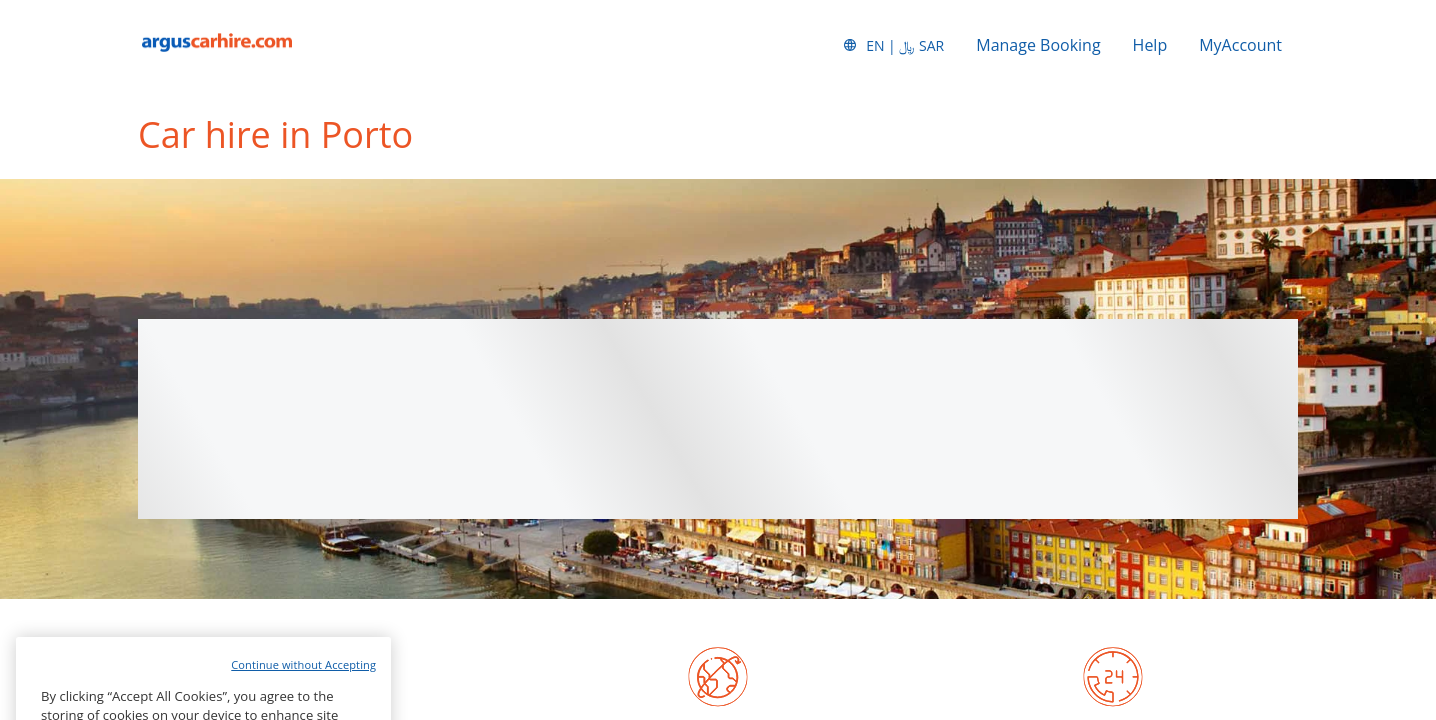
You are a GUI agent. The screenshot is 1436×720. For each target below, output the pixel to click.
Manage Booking (1038, 45)
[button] (893, 45)
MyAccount (1240, 45)
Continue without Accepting (303, 688)
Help (1150, 45)
